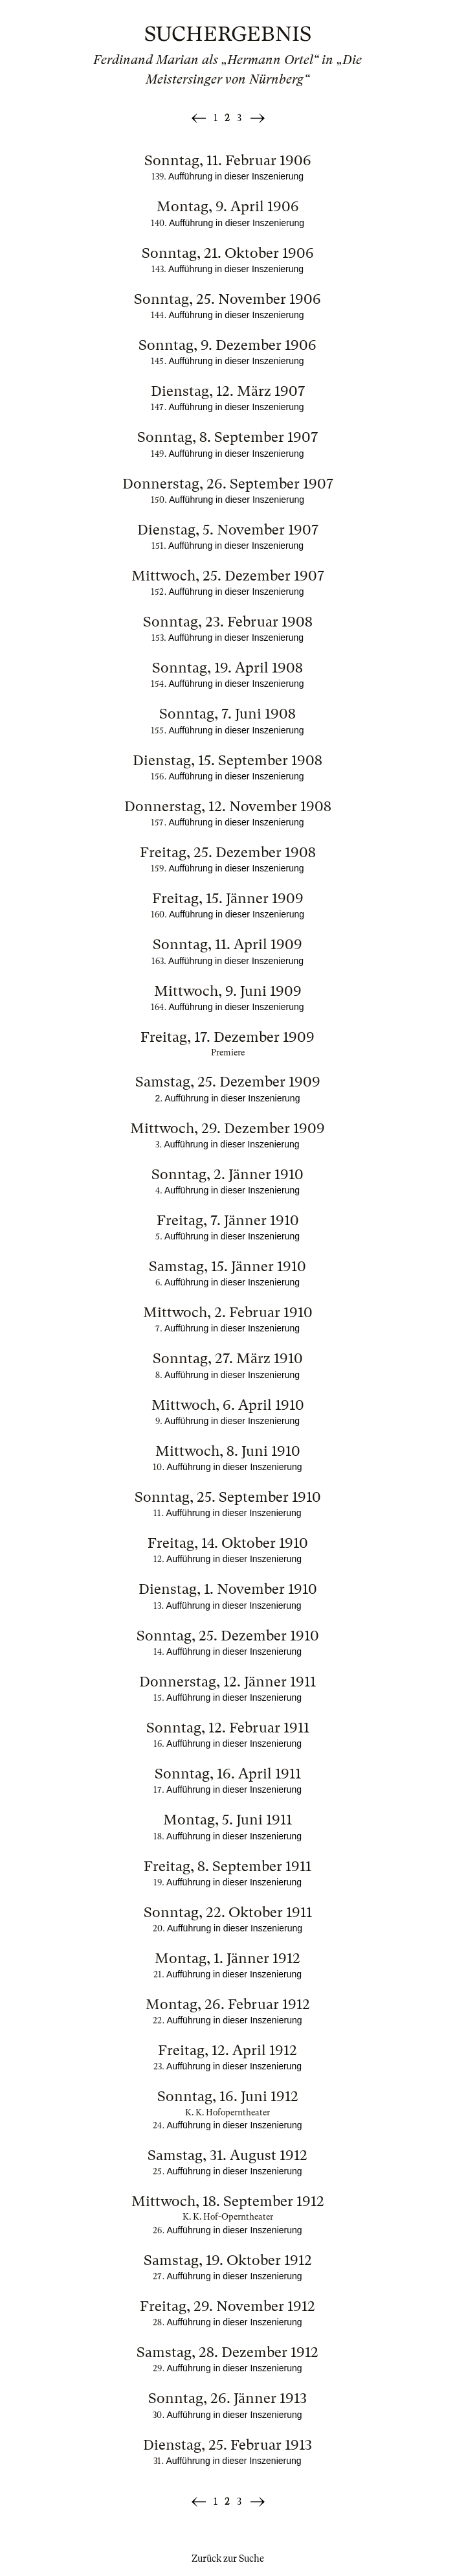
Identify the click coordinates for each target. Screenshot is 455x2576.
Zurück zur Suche (228, 2558)
